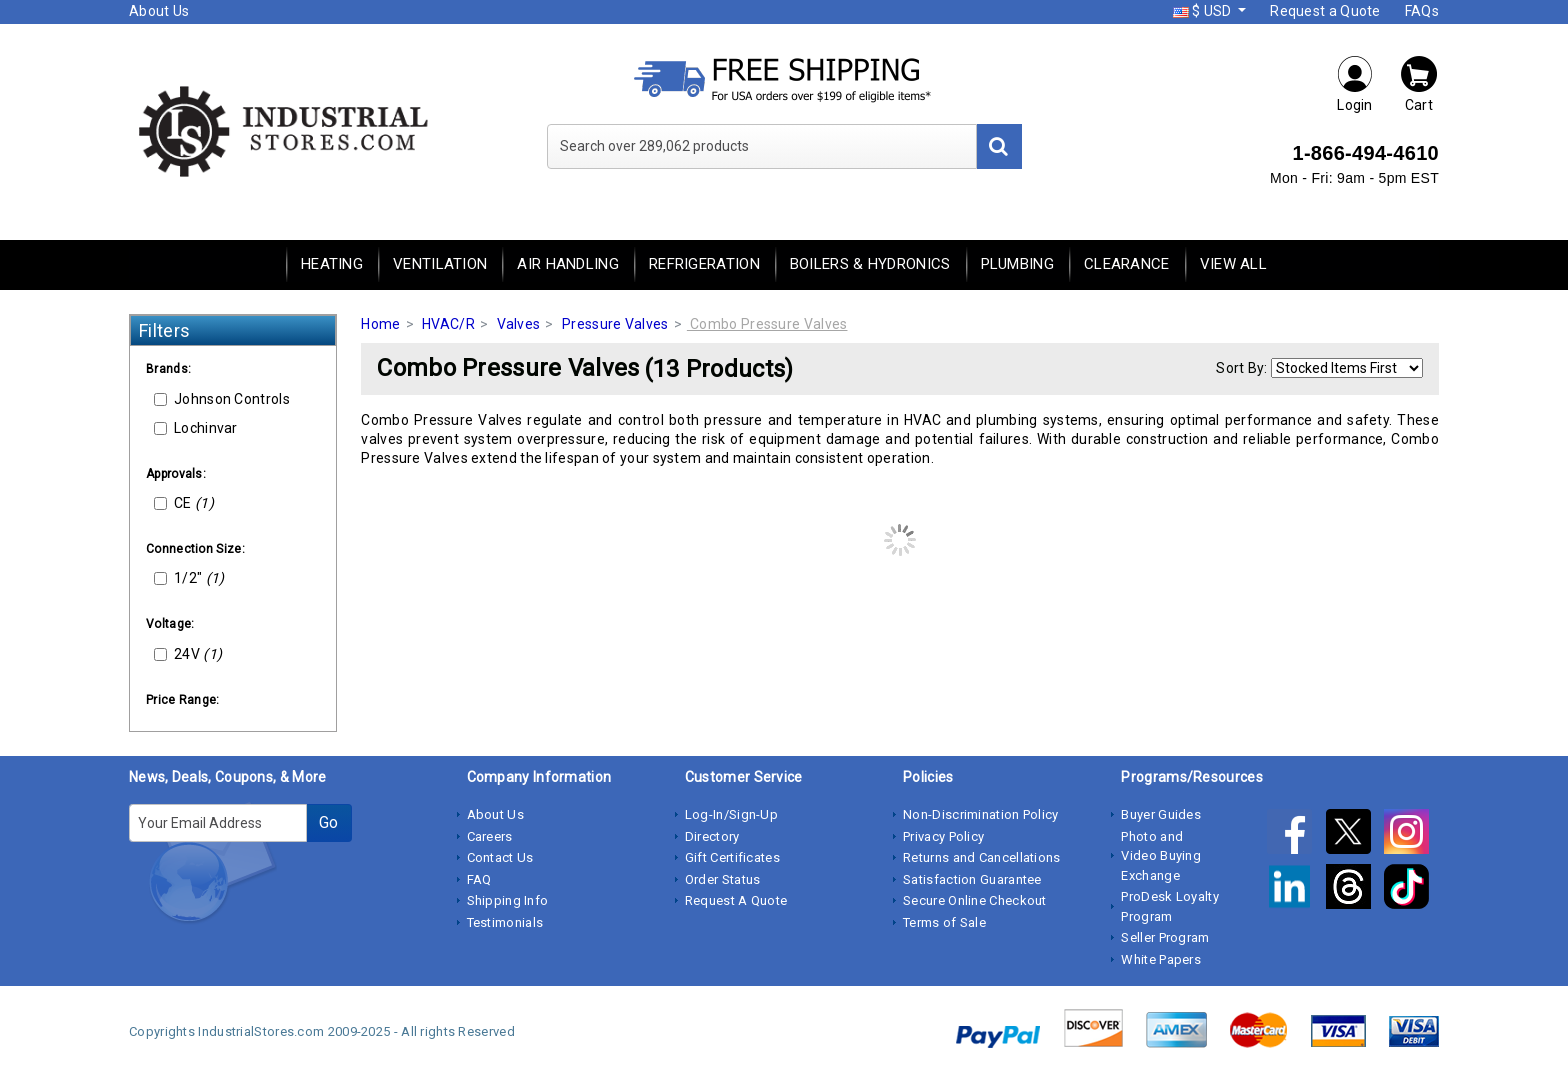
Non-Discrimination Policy (981, 814)
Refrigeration (704, 264)
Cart (1419, 83)
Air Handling (568, 264)
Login (1355, 83)
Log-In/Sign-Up (731, 814)
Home (380, 324)
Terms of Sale (944, 922)
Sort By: (1241, 368)
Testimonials (505, 922)
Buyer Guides (1161, 814)
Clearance (1127, 264)
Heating (332, 264)
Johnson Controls (222, 399)
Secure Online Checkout (975, 900)
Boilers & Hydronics (870, 264)
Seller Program (1165, 937)
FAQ (479, 879)
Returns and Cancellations (982, 857)
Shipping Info (508, 900)
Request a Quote (1325, 11)
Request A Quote (736, 900)
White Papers (1161, 959)
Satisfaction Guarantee (972, 879)
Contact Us (500, 857)
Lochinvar (196, 428)
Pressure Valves (615, 324)
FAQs (1422, 11)
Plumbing (1017, 264)
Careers (490, 836)
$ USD (1204, 11)
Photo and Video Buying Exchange (1161, 856)
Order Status (723, 879)
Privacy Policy (943, 836)
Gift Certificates (732, 857)
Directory (712, 836)
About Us (159, 11)
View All (1233, 264)
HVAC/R (448, 324)
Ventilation (440, 264)
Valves (519, 324)
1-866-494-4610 (1365, 153)
